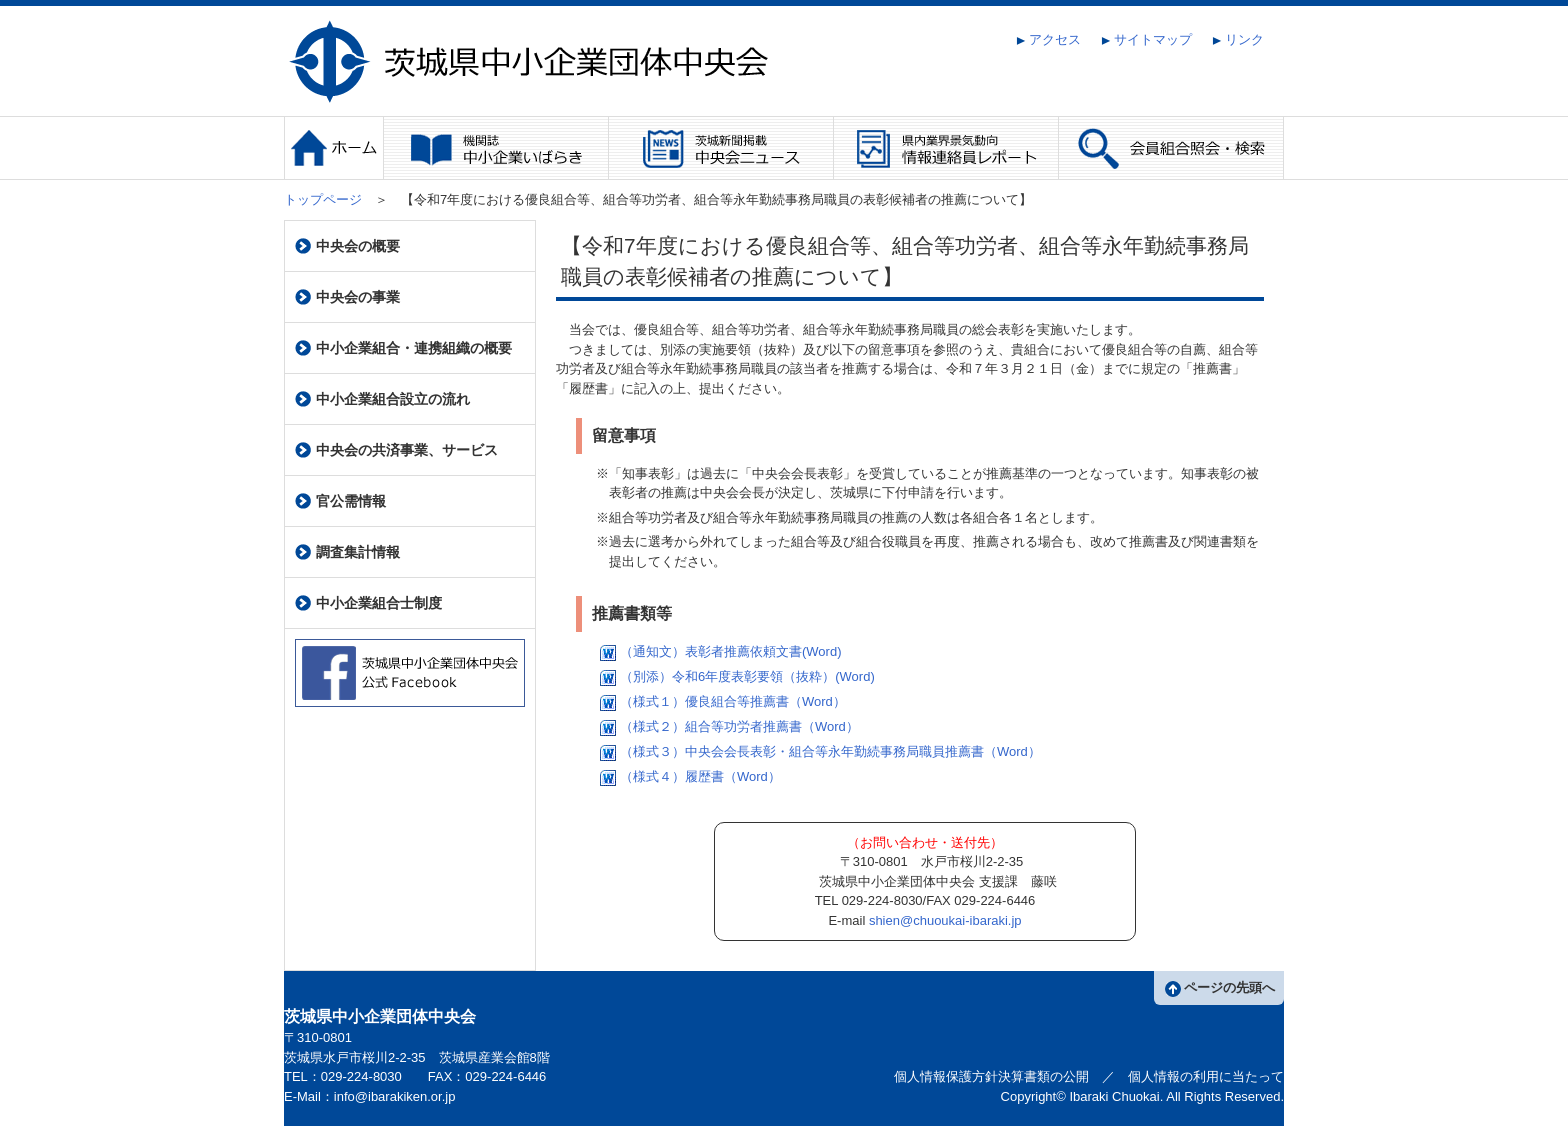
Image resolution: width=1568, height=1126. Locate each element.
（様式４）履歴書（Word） (688, 776)
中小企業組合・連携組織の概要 (403, 348)
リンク (1238, 39)
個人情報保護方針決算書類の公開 (991, 1076)
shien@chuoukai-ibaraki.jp (945, 920)
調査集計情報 (347, 552)
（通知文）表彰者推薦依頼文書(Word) (718, 651)
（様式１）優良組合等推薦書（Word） (721, 701)
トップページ (323, 199)
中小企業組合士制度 (368, 603)
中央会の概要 (347, 246)
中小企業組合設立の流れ (382, 399)
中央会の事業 (347, 297)
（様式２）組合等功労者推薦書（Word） (727, 726)
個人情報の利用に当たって (1206, 1076)
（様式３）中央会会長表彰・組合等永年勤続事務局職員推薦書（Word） (818, 751)
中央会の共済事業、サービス (396, 450)
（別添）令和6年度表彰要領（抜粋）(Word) (735, 676)
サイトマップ (1146, 39)
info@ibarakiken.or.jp (395, 1096)
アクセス (1048, 39)
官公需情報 (340, 501)
